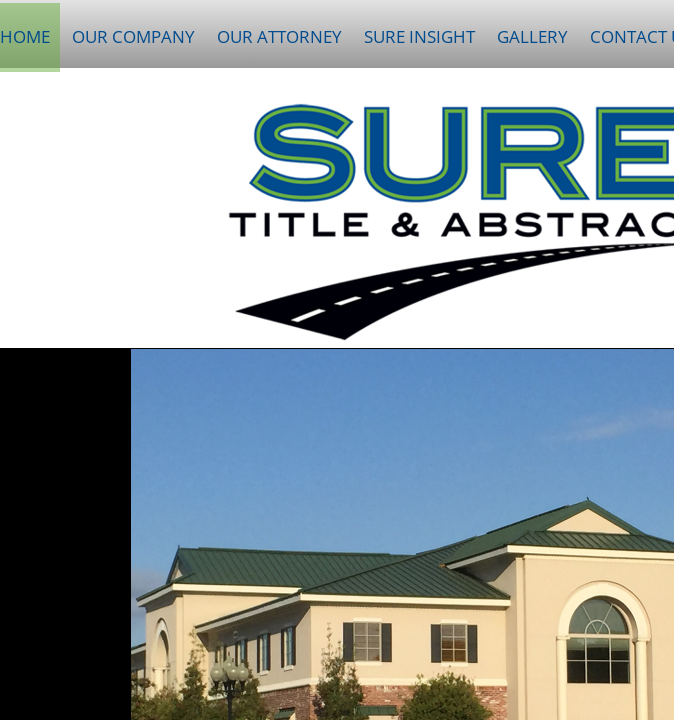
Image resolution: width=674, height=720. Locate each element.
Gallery (532, 36)
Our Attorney (279, 36)
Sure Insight (419, 36)
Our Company (133, 36)
